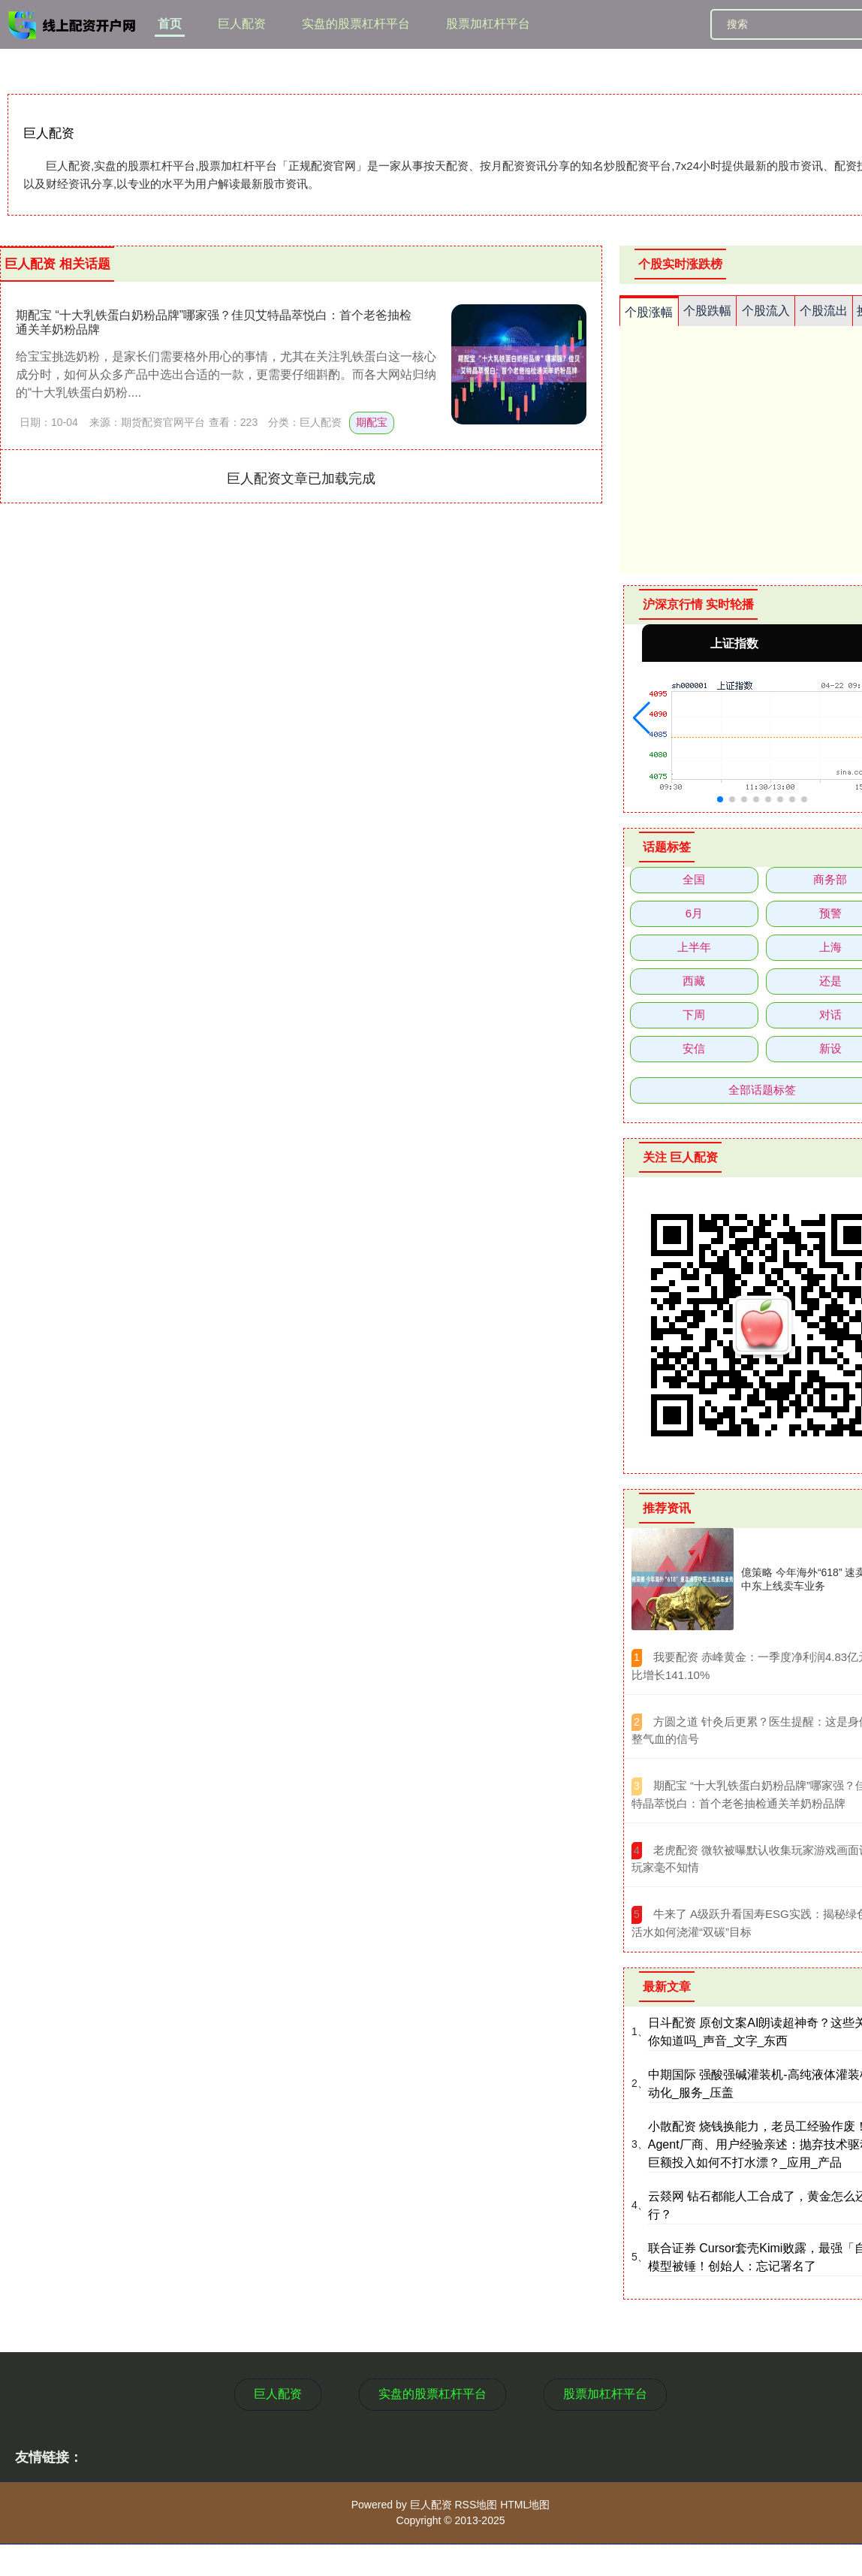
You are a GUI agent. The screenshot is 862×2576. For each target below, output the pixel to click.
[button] (641, 718)
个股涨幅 (649, 312)
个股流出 (824, 310)
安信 (694, 1048)
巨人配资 (242, 23)
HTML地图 (525, 2505)
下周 (694, 1014)
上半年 (694, 947)
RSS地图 (475, 2505)
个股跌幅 (707, 310)
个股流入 (766, 310)
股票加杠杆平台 (488, 23)
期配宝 (371, 422)
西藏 (694, 980)
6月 (694, 913)
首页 (170, 23)
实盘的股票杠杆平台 (356, 23)
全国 (694, 879)
